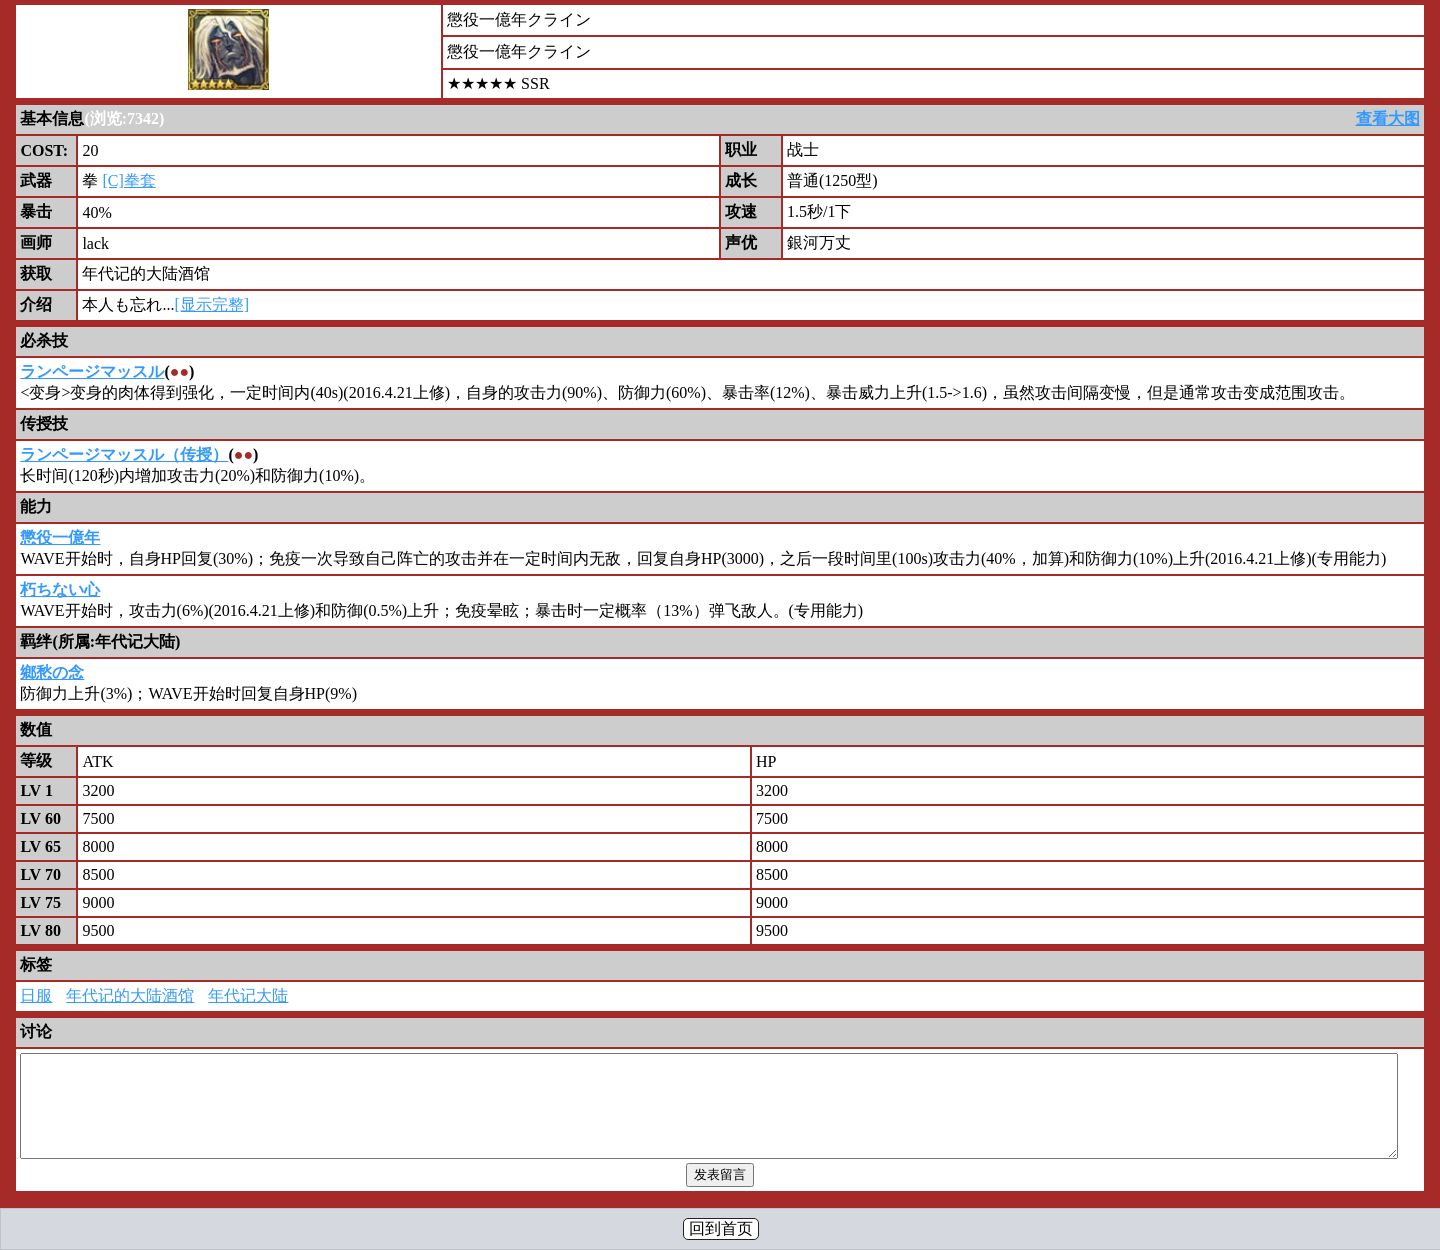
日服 (36, 995)
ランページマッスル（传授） (124, 454)
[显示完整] (211, 304)
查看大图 (1388, 118)
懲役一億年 (60, 537)
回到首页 (721, 1228)
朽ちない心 (60, 589)
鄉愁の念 (52, 672)
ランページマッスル (92, 371)
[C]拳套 (128, 180)
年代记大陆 (248, 995)
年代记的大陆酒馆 (130, 995)
